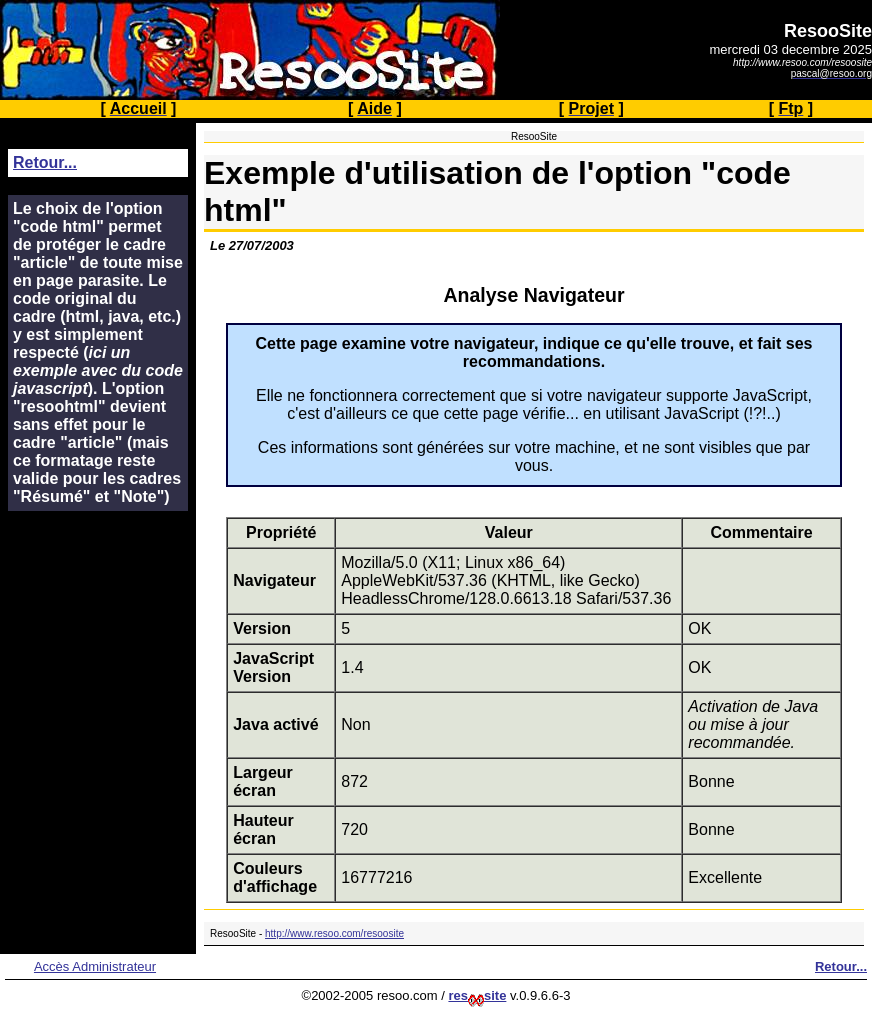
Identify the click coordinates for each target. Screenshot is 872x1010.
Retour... (45, 162)
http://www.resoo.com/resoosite (334, 933)
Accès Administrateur (95, 966)
